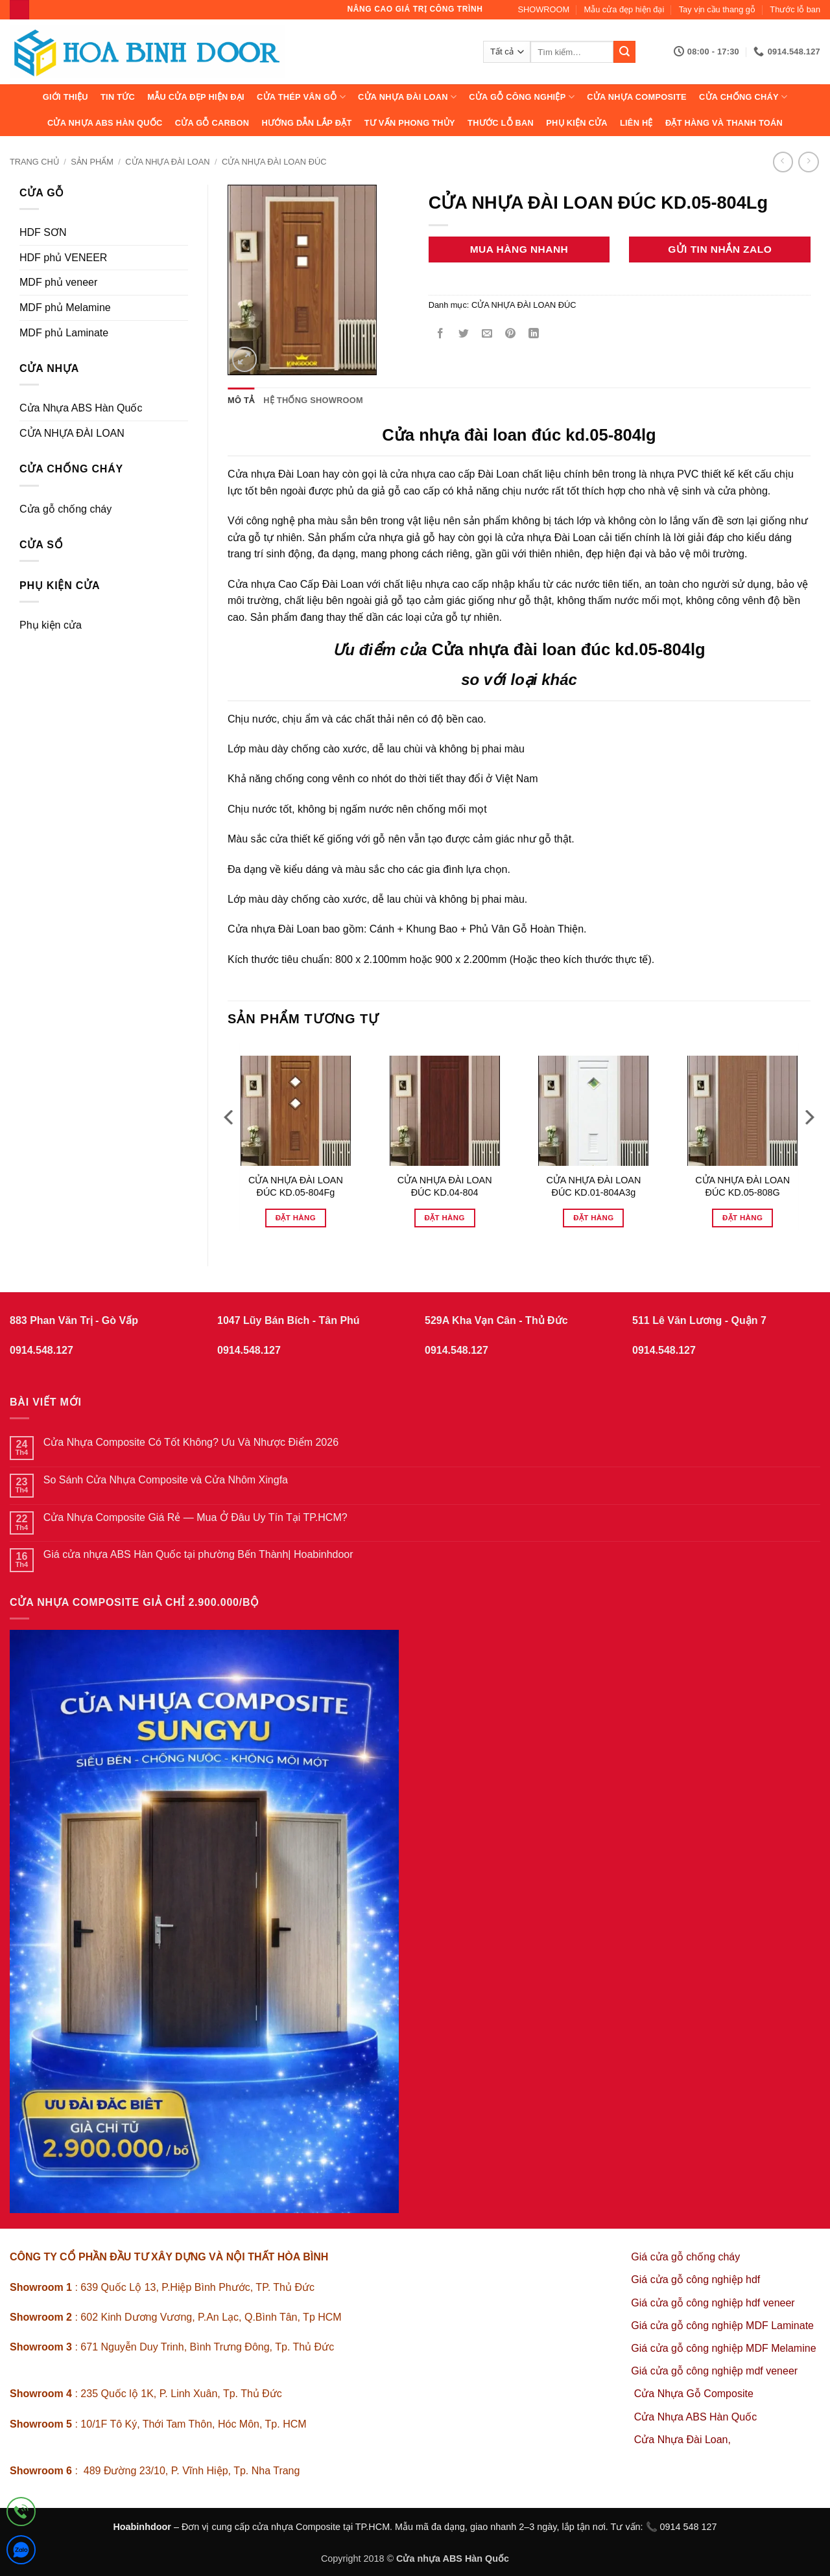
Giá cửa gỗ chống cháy (685, 2256)
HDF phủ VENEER (63, 257)
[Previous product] (808, 162)
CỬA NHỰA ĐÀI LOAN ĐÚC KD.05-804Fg (295, 1186)
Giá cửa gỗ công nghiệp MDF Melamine (723, 2348)
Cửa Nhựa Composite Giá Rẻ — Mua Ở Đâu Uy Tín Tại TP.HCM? (195, 1517)
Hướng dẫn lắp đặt (306, 123)
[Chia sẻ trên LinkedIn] (534, 334)
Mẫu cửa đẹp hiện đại (624, 9)
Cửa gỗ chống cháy (65, 509)
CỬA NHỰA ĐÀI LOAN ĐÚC (274, 162)
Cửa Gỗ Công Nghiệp (522, 97)
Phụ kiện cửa (576, 123)
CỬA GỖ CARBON (212, 123)
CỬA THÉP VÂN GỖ (301, 97)
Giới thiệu (65, 97)
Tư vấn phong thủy (409, 123)
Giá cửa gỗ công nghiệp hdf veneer (712, 2302)
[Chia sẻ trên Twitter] (463, 334)
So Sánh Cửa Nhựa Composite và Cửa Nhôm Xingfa (165, 1479)
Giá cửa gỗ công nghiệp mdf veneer (714, 2370)
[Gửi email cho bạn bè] (486, 334)
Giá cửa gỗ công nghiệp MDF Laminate (722, 2325)
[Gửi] (624, 52)
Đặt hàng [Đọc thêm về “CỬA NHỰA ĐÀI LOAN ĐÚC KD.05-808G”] (742, 1218)
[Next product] (783, 162)
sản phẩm (92, 162)
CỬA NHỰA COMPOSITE (637, 97)
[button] (244, 359)
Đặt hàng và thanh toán (724, 123)
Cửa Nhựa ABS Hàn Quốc (105, 123)
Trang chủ (34, 162)
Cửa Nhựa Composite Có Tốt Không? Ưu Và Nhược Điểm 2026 (190, 1442)
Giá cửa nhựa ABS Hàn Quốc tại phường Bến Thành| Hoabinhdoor (198, 1554)
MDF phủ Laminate (63, 332)
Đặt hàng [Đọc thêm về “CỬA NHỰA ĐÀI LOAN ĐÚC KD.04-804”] (445, 1218)
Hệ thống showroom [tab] (313, 400)
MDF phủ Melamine (65, 307)
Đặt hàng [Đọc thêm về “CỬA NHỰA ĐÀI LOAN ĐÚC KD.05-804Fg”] (296, 1218)
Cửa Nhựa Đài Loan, (682, 2439)
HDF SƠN (43, 232)
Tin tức (118, 97)
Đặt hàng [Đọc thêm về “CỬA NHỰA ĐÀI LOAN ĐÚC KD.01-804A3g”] (593, 1218)
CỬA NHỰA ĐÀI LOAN (407, 97)
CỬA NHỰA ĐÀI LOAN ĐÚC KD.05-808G (742, 1186)
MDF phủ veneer (58, 282)
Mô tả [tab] (241, 400)
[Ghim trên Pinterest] (510, 334)
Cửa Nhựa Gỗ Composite (695, 2393)
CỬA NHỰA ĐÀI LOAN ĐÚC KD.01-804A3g (593, 1186)
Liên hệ (636, 123)
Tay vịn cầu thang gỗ (717, 9)
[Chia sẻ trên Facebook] (440, 334)
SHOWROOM (544, 9)
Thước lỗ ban (795, 9)
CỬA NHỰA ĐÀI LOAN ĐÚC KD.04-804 (444, 1186)
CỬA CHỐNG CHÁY (743, 97)
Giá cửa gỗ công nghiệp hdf (695, 2279)
